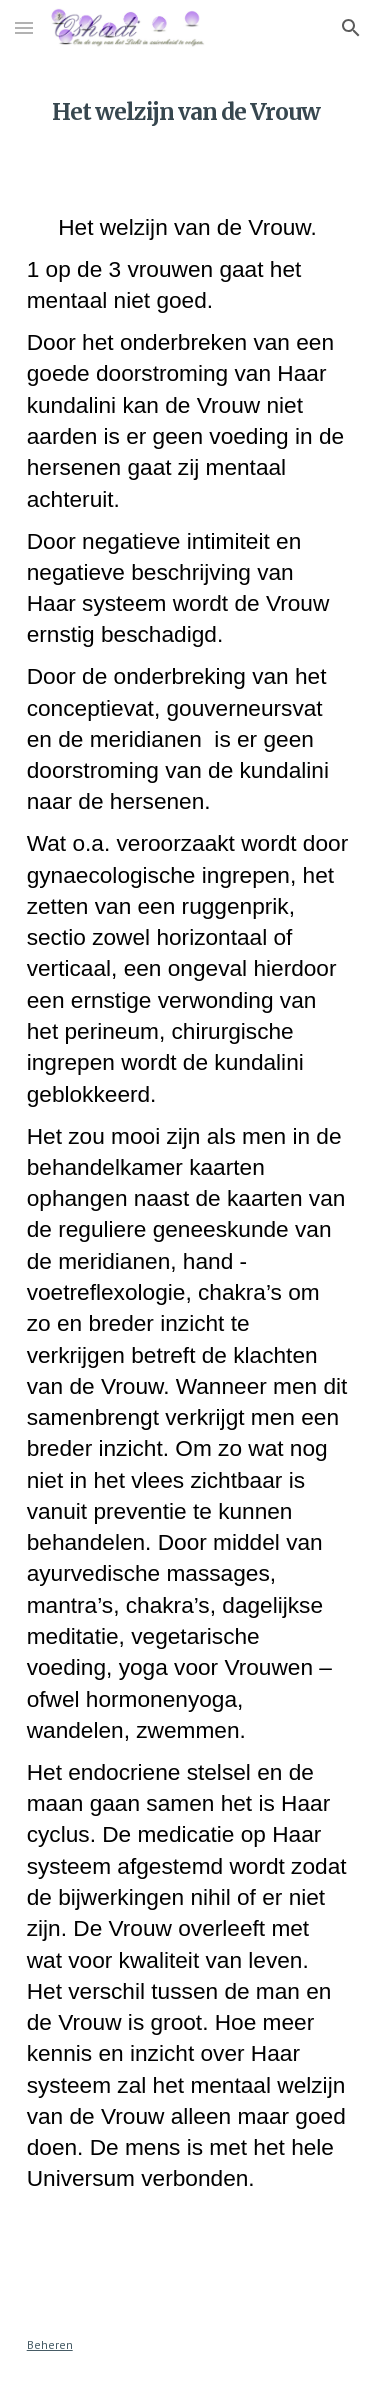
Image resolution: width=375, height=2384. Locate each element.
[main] (188, 105)
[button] (24, 27)
